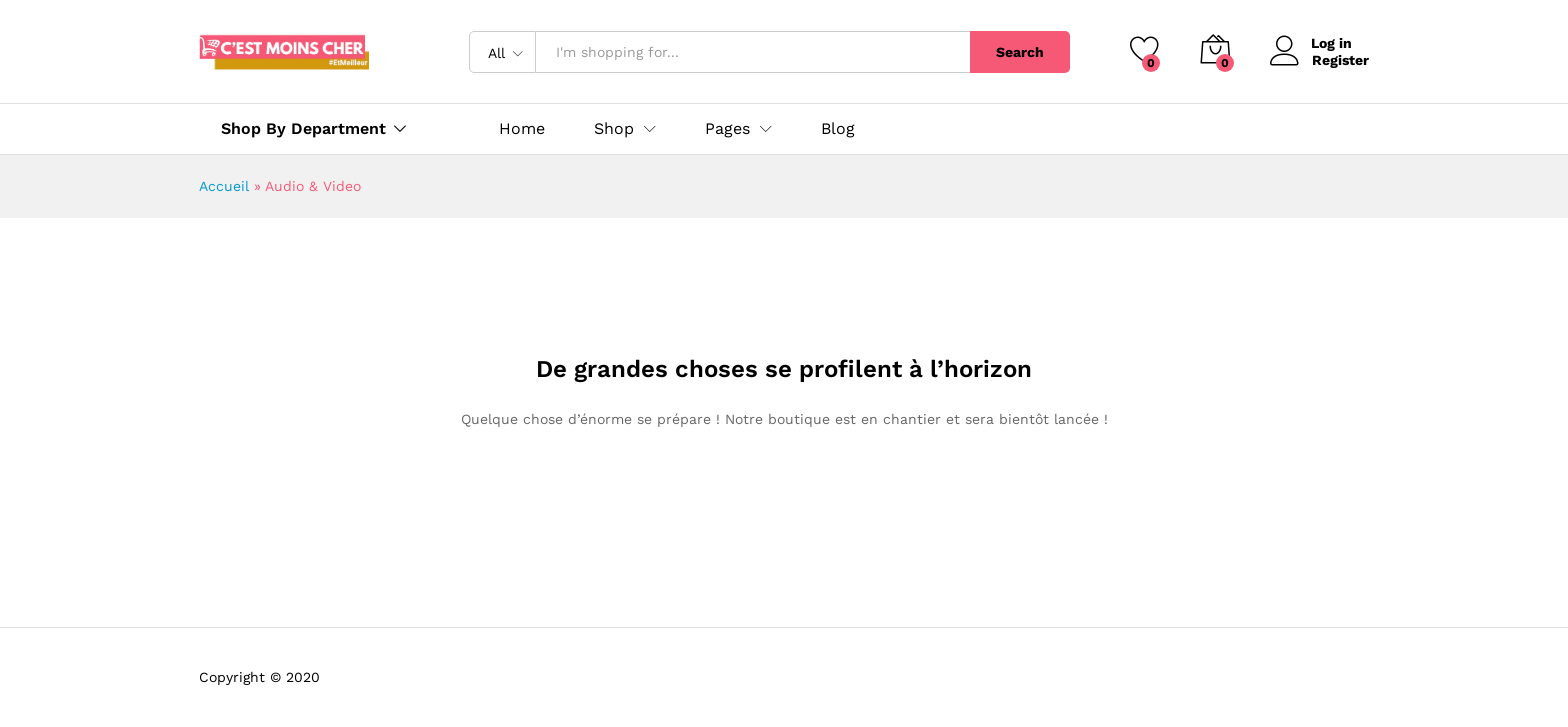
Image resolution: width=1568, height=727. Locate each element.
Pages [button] (727, 129)
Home (522, 129)
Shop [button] (614, 129)
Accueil (224, 186)
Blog (838, 129)
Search (1020, 52)
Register (1340, 60)
